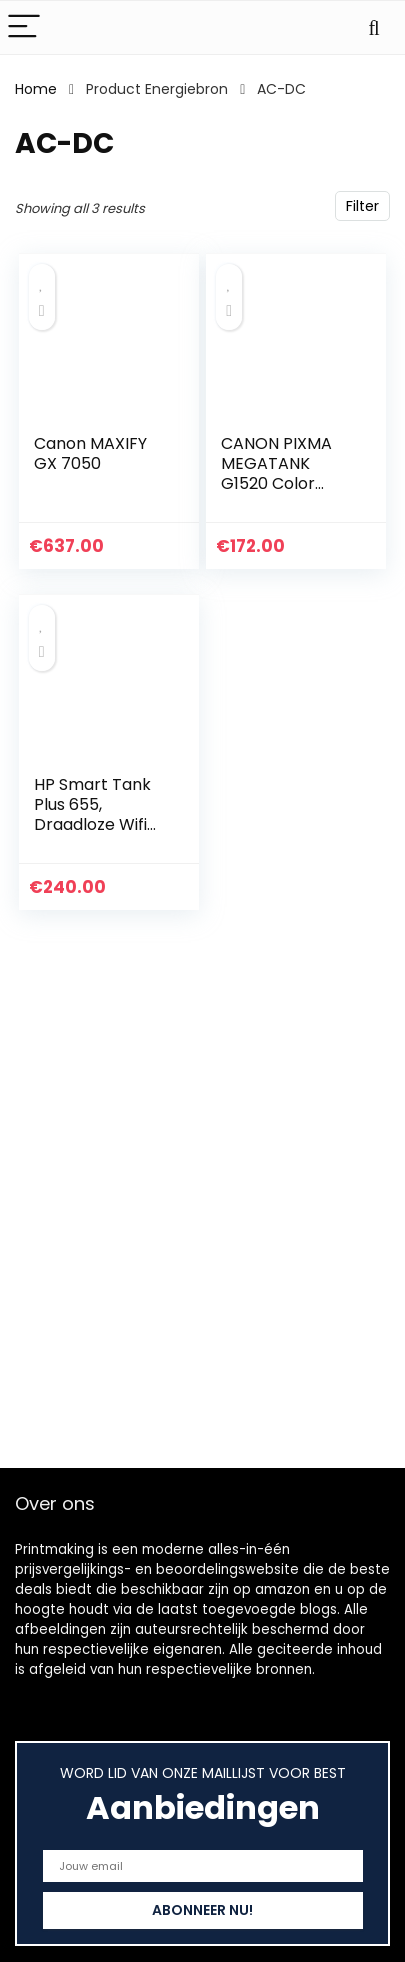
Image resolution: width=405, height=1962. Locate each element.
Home (36, 89)
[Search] (374, 27)
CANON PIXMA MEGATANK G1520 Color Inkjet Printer (276, 473)
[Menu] (24, 27)
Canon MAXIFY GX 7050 (90, 453)
